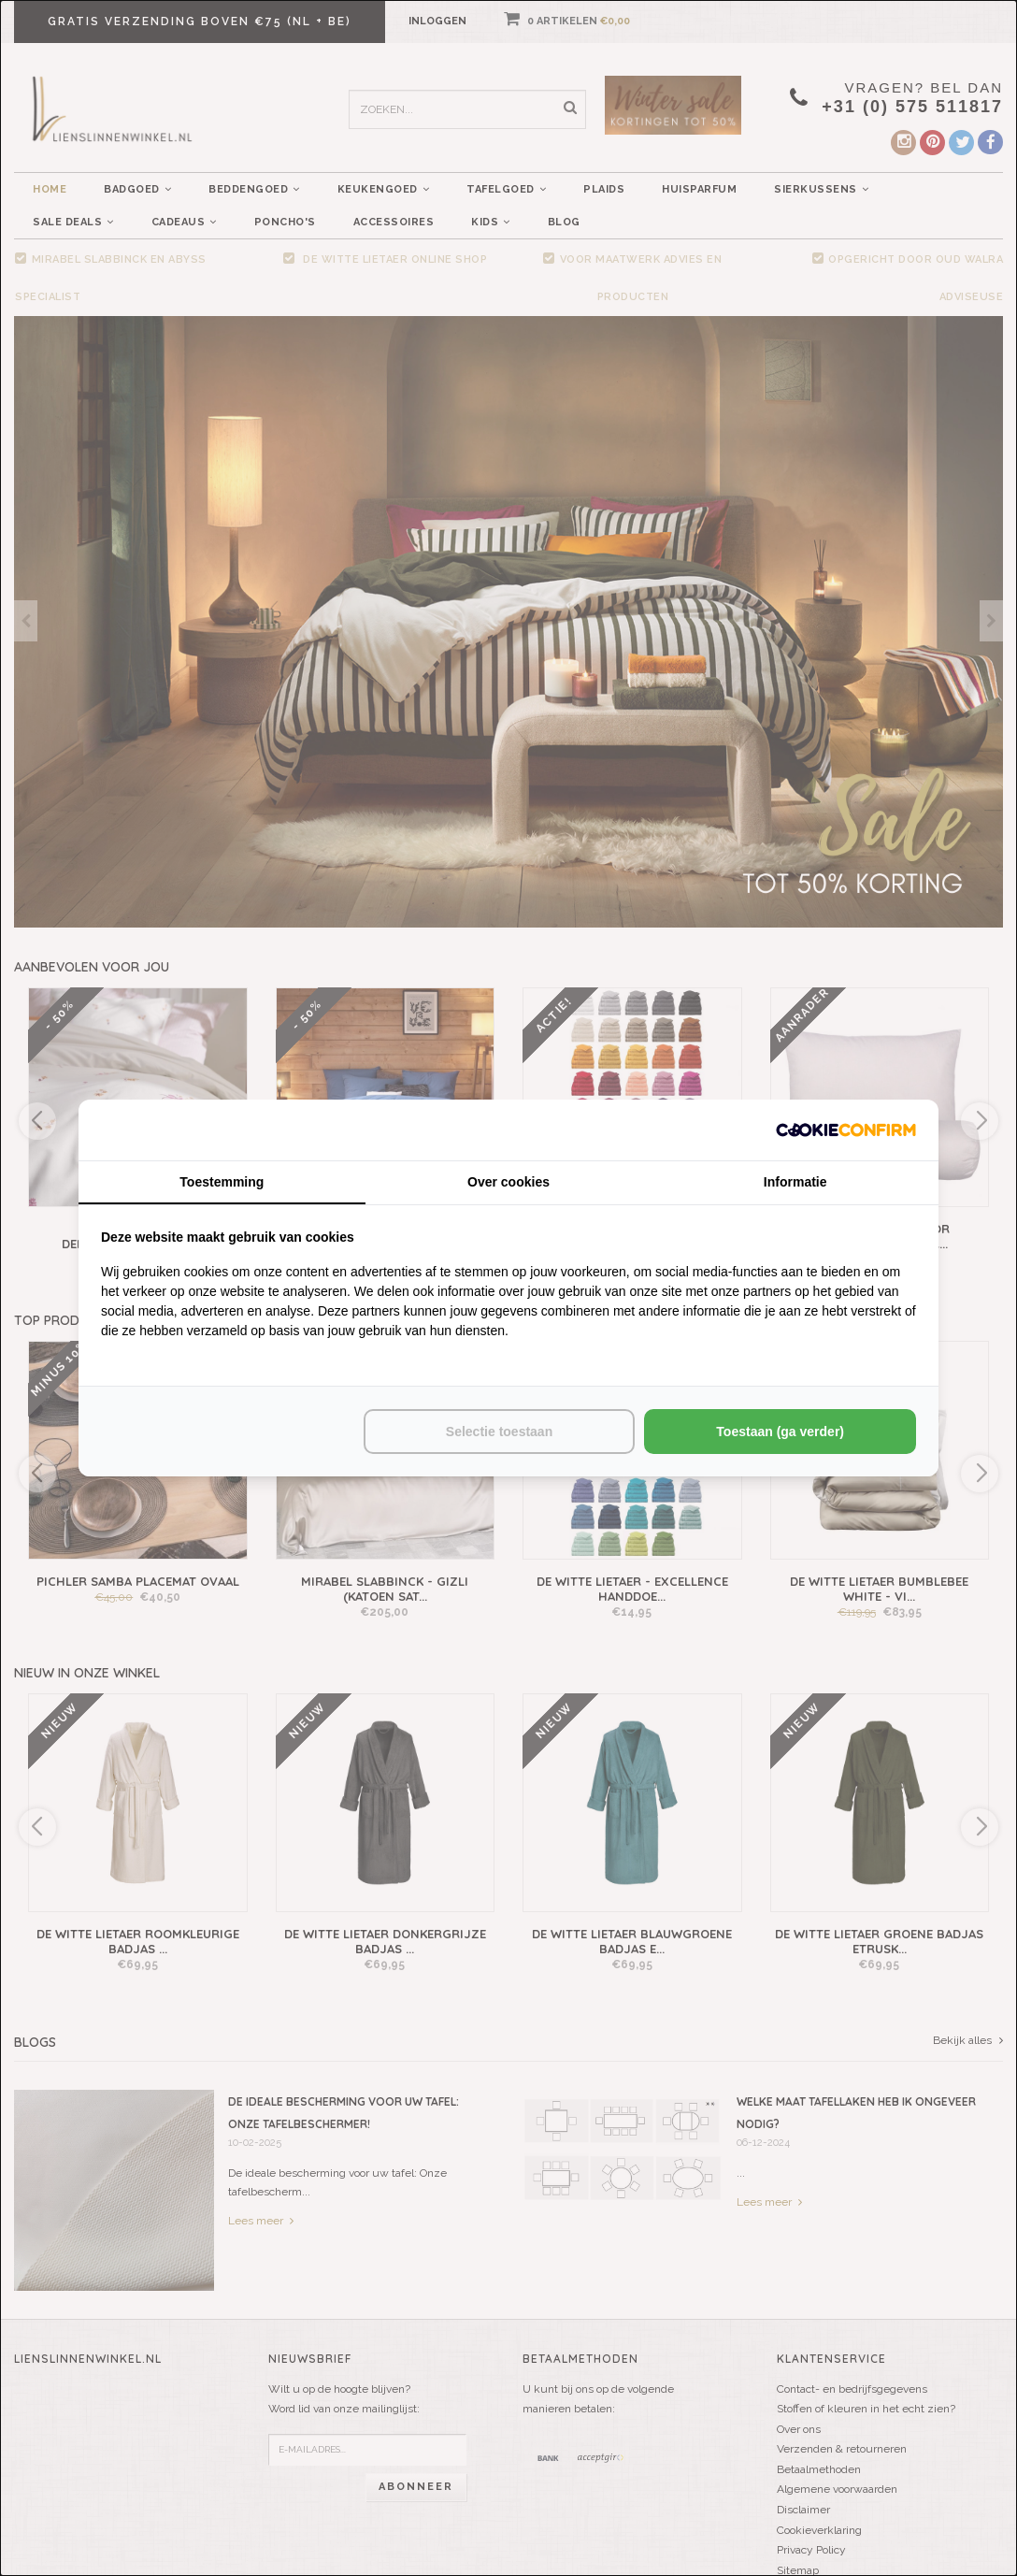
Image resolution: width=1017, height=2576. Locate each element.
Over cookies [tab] (508, 1181)
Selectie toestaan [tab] (499, 1431)
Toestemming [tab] (221, 1181)
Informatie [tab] (795, 1181)
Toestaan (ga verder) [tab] (780, 1431)
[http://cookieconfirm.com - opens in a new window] (846, 1130)
